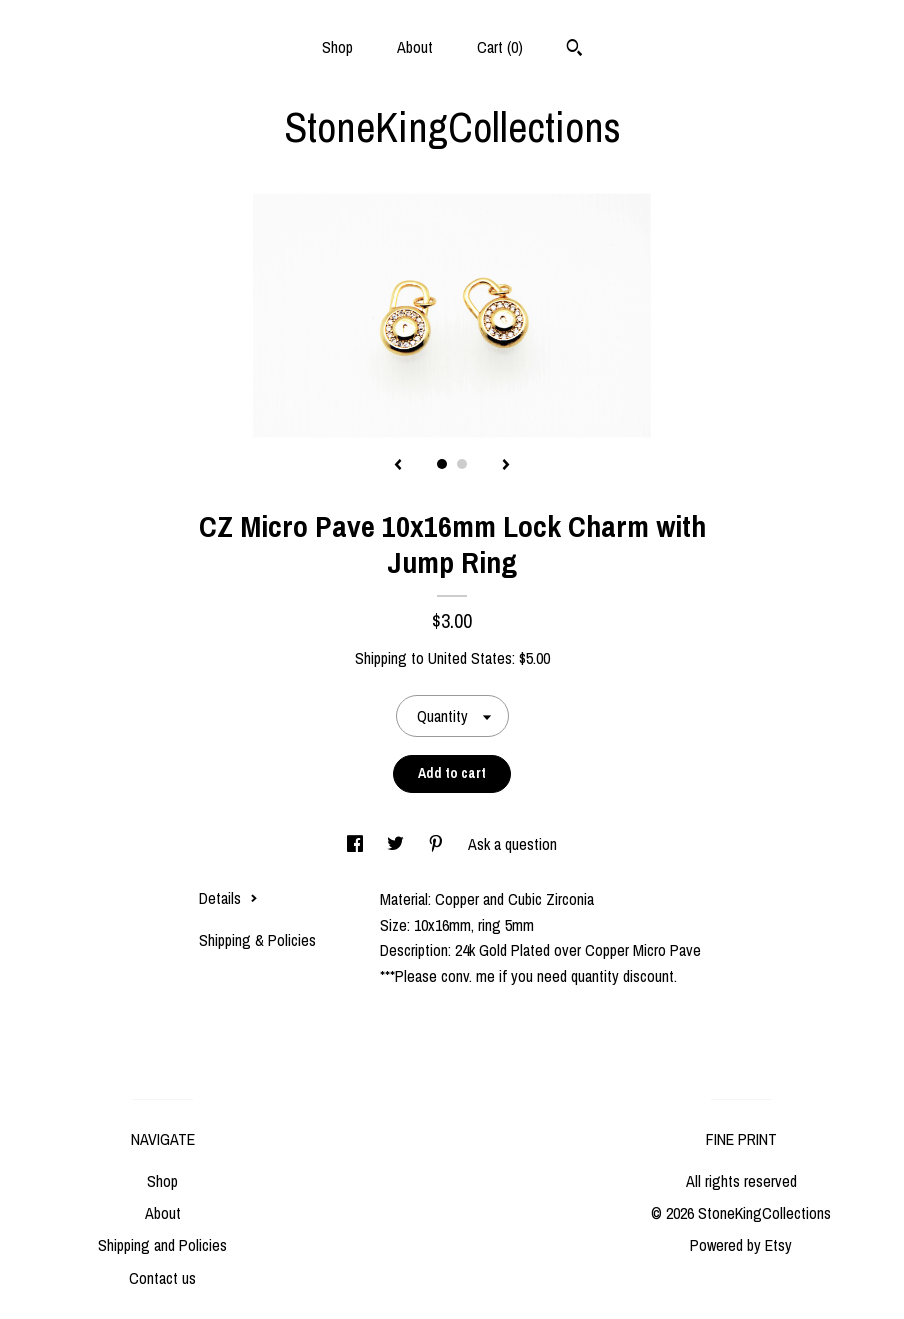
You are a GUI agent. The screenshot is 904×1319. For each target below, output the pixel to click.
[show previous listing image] (398, 466)
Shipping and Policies (162, 1245)
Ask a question (512, 844)
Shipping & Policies (257, 940)
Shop (337, 47)
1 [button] (442, 464)
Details (228, 898)
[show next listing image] (506, 466)
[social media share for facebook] (357, 844)
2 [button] (462, 464)
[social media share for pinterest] (438, 844)
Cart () (500, 47)
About (415, 47)
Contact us (162, 1278)
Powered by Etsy (741, 1245)
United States (470, 658)
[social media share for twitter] (397, 844)
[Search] (574, 50)
